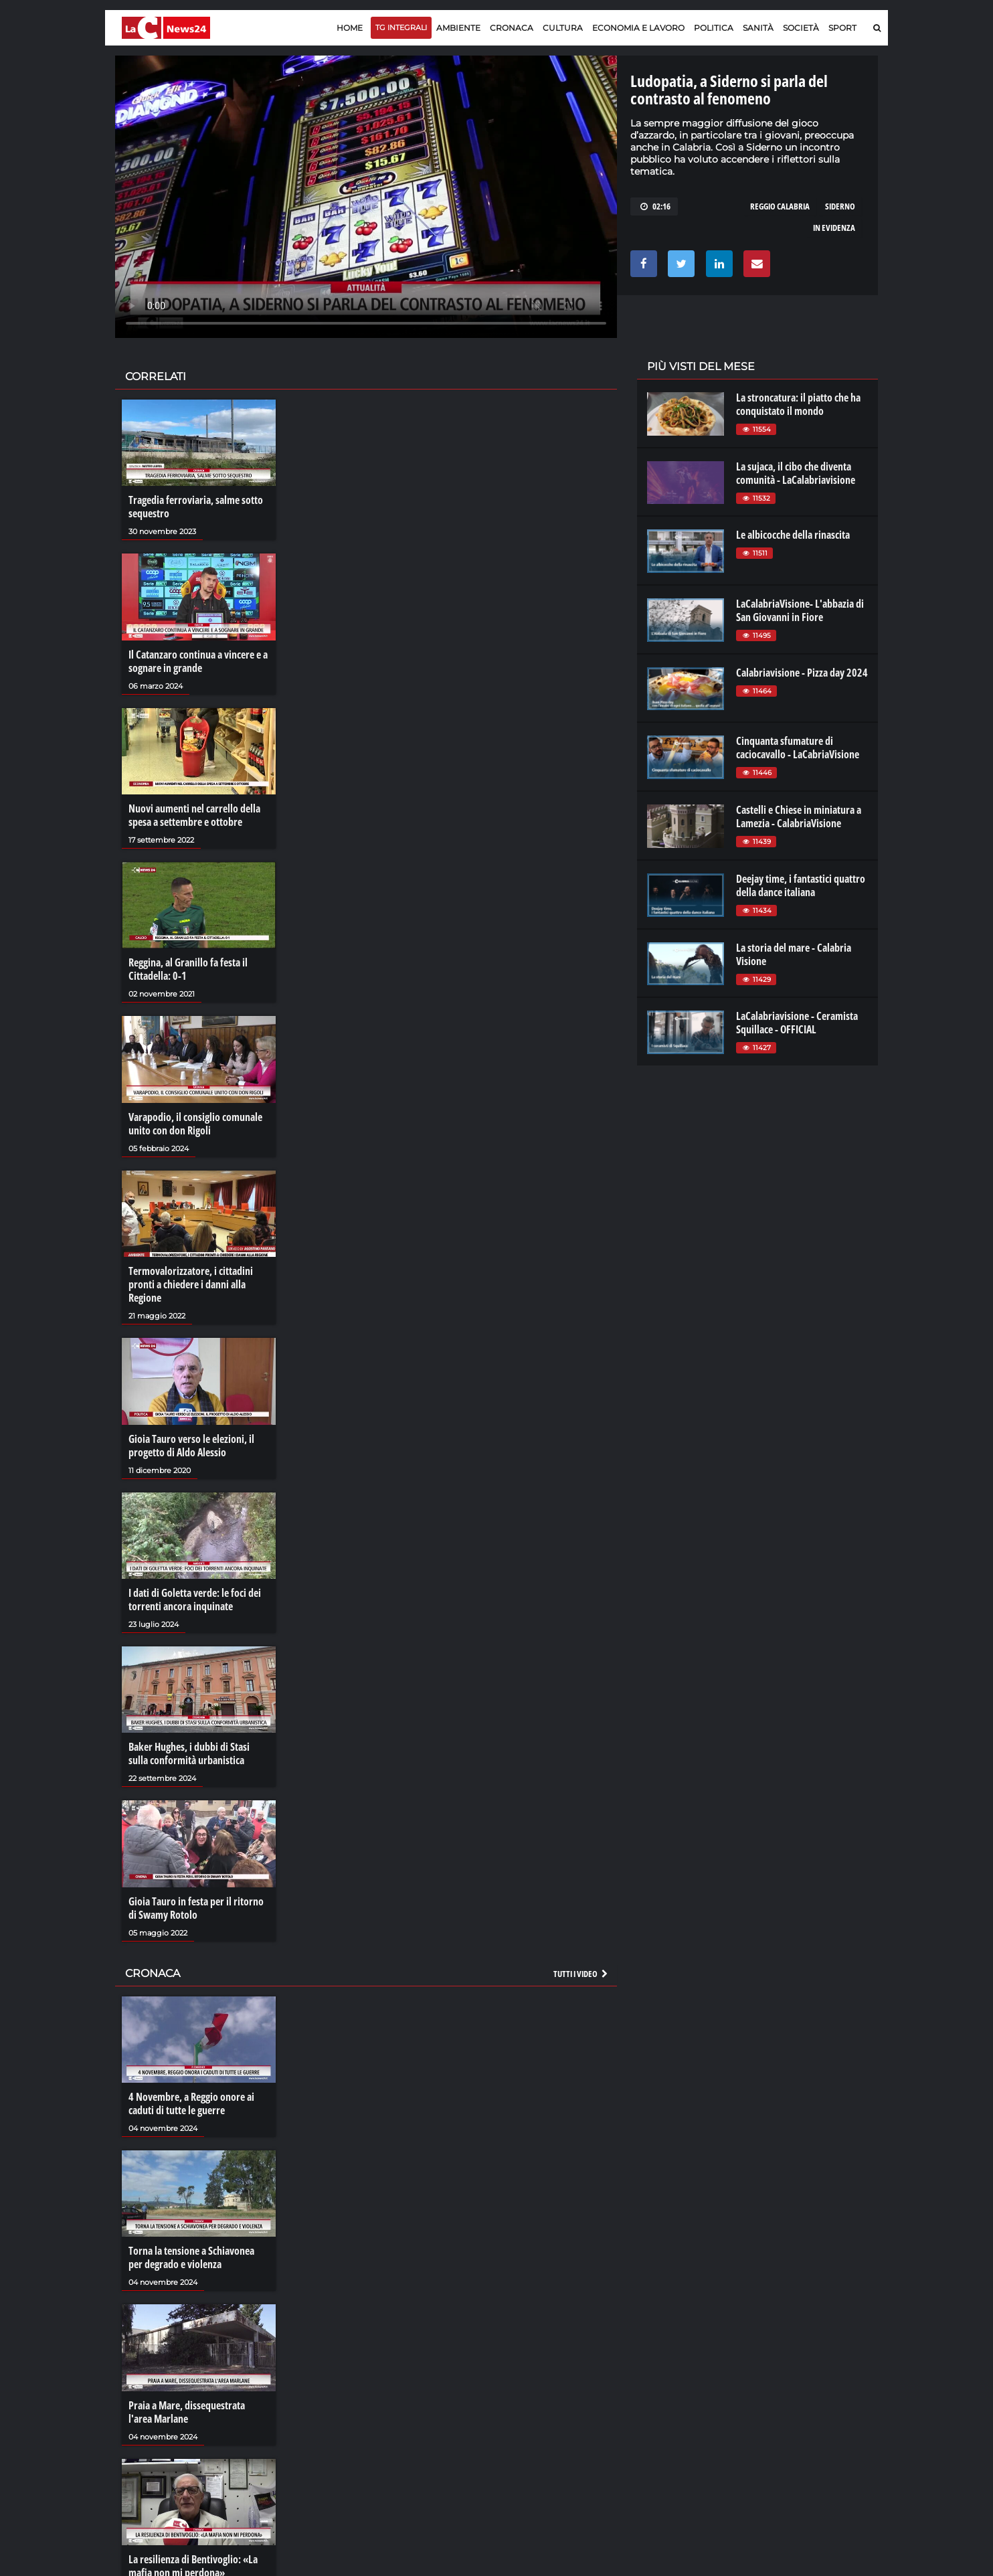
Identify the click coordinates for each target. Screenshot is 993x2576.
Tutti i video (581, 1974)
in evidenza (834, 228)
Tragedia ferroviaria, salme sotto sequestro (195, 507)
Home (350, 28)
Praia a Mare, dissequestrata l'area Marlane (186, 2412)
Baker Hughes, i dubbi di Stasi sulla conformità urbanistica (189, 1753)
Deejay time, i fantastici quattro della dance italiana (800, 885)
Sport (842, 28)
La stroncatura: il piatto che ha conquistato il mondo (798, 404)
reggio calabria (780, 206)
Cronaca (511, 28)
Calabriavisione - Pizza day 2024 (802, 672)
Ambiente (458, 28)
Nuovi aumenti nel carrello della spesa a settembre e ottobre (194, 815)
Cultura (563, 28)
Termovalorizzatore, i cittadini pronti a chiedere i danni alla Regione (190, 1284)
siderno (840, 206)
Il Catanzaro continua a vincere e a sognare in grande (198, 661)
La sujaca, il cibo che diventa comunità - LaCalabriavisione (795, 473)
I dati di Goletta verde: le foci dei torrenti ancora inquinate (194, 1599)
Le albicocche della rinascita (793, 534)
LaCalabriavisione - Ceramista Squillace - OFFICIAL (797, 1023)
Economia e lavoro (638, 28)
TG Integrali (401, 27)
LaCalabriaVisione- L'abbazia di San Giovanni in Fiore (800, 610)
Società (801, 28)
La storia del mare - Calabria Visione (793, 954)
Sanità (758, 28)
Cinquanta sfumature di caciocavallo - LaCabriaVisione (797, 748)
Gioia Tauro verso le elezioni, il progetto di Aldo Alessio (191, 1446)
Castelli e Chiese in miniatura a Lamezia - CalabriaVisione (798, 816)
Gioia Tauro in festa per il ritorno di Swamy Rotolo (196, 1908)
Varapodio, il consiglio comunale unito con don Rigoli (195, 1124)
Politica (713, 28)
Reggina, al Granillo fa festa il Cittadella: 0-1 (188, 969)
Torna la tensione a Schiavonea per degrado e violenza (191, 2257)
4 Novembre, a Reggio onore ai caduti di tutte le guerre (191, 2103)
